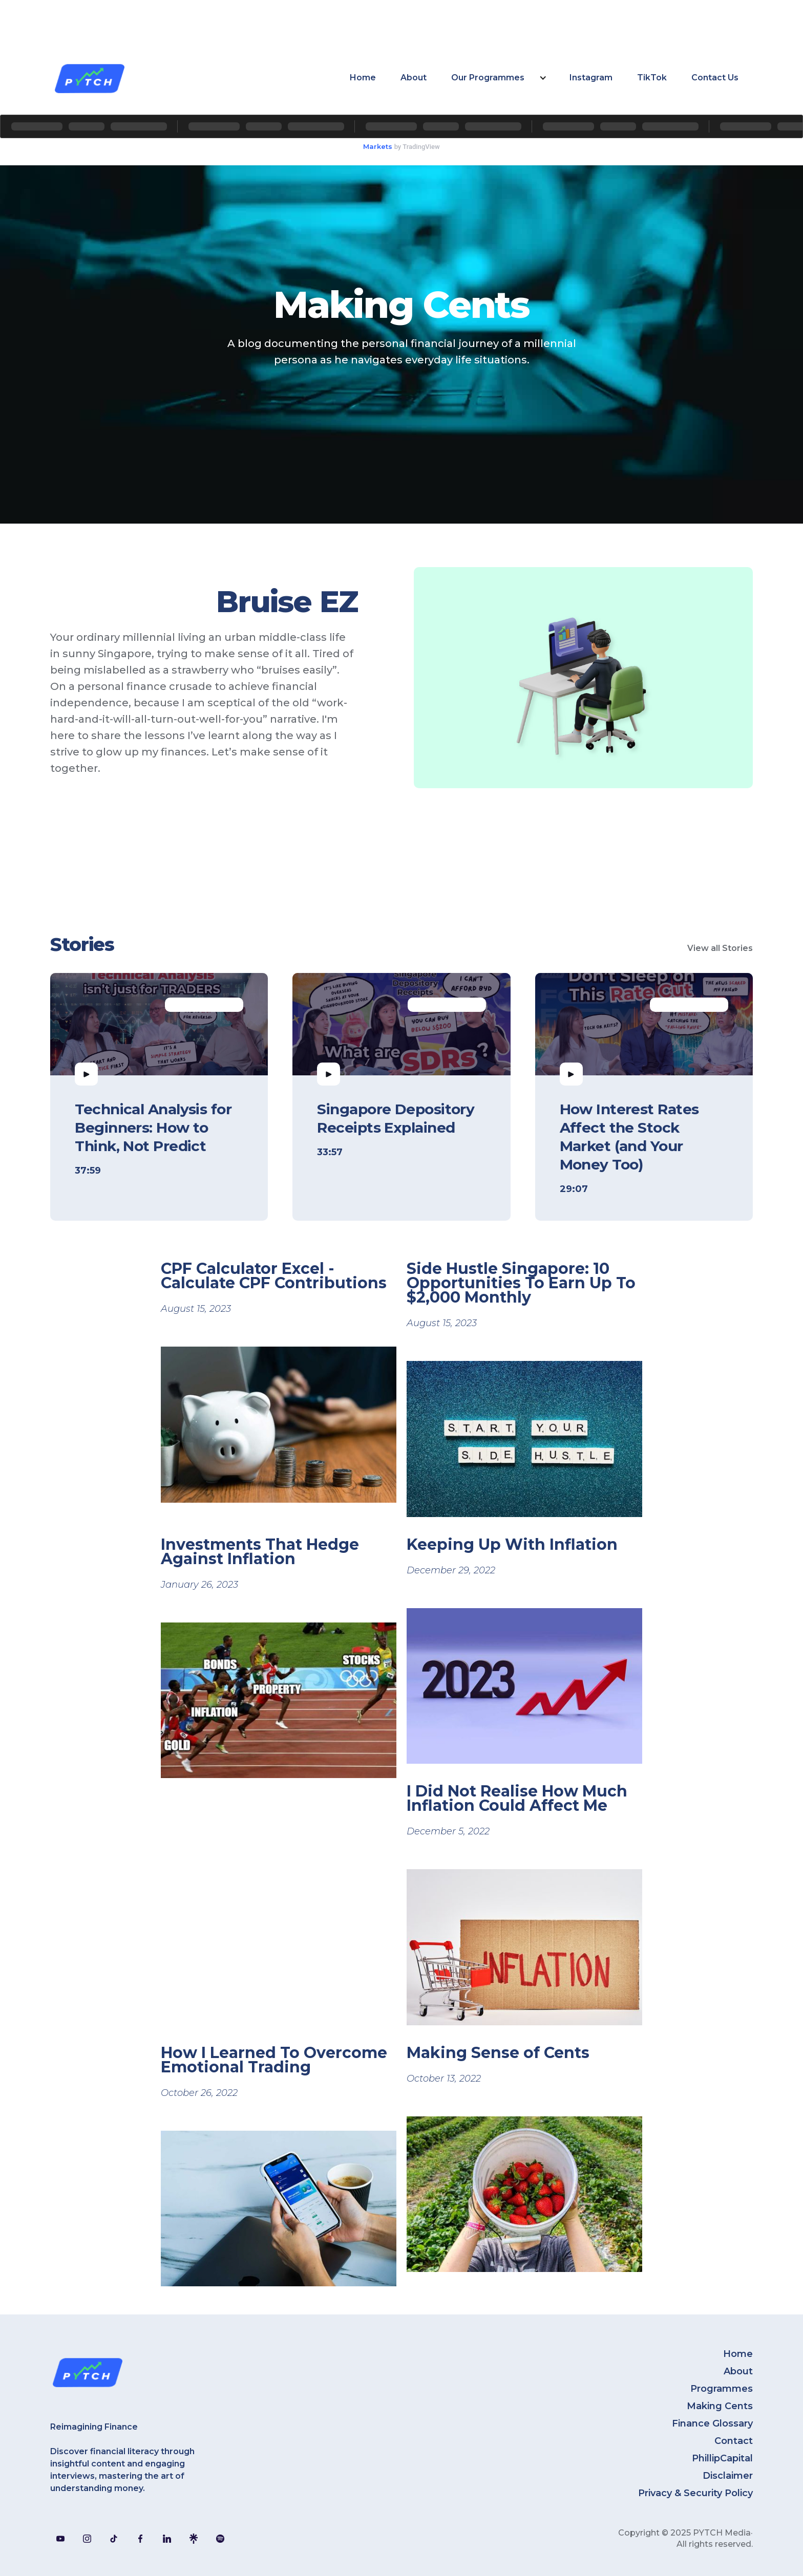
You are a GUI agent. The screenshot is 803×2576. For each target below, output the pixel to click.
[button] (498, 78)
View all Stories (720, 948)
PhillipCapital (722, 2458)
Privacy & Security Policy (695, 2493)
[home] (89, 78)
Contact (733, 2441)
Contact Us (714, 77)
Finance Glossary (712, 2423)
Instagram (590, 77)
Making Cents (720, 2406)
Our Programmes (487, 77)
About (413, 77)
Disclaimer (728, 2475)
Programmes (721, 2388)
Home (363, 77)
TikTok (652, 77)
